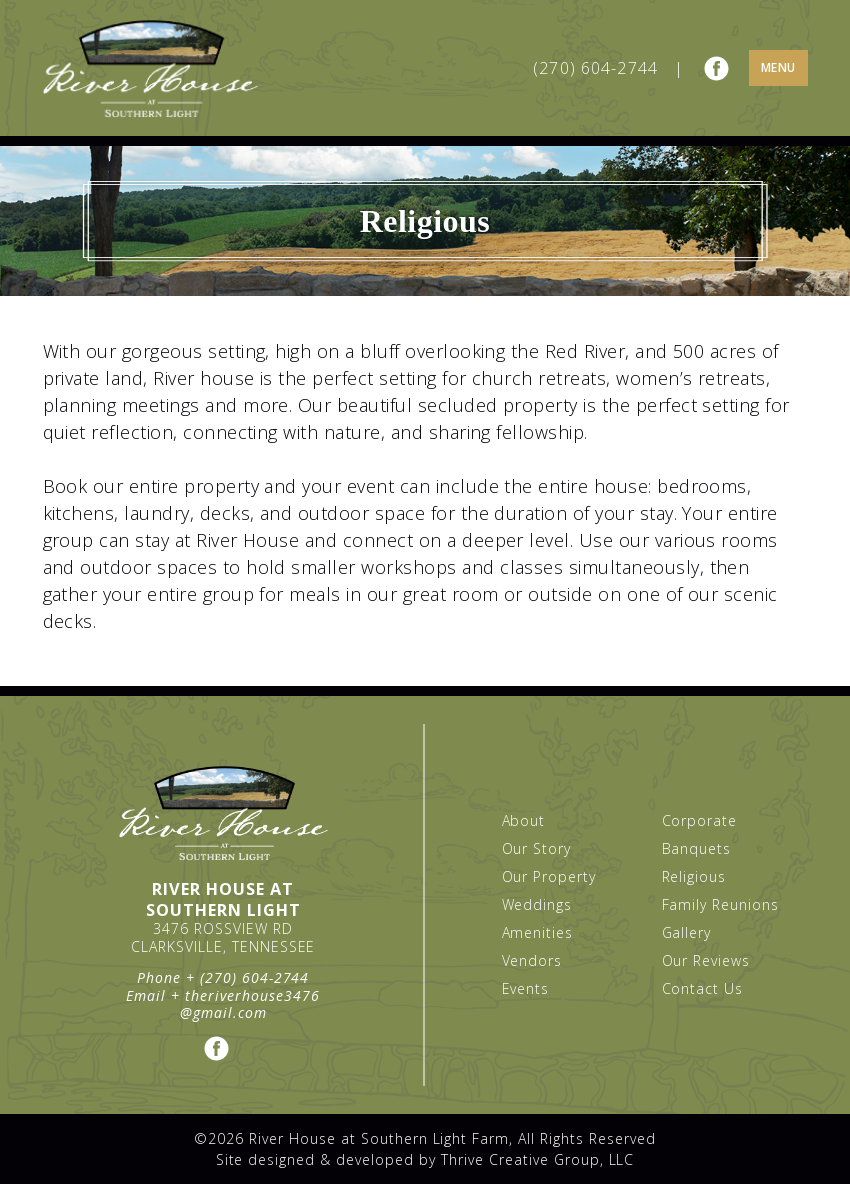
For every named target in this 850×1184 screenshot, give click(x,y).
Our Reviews (706, 960)
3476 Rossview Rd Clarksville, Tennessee (223, 937)
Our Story (537, 848)
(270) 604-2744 (595, 68)
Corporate (700, 820)
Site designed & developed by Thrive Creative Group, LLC (425, 1159)
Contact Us (703, 988)
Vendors (532, 960)
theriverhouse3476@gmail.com (250, 1004)
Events (526, 988)
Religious (694, 876)
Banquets (697, 848)
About (524, 820)
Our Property (549, 876)
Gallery (687, 932)
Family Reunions (721, 904)
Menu (778, 67)
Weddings (537, 904)
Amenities (538, 932)
